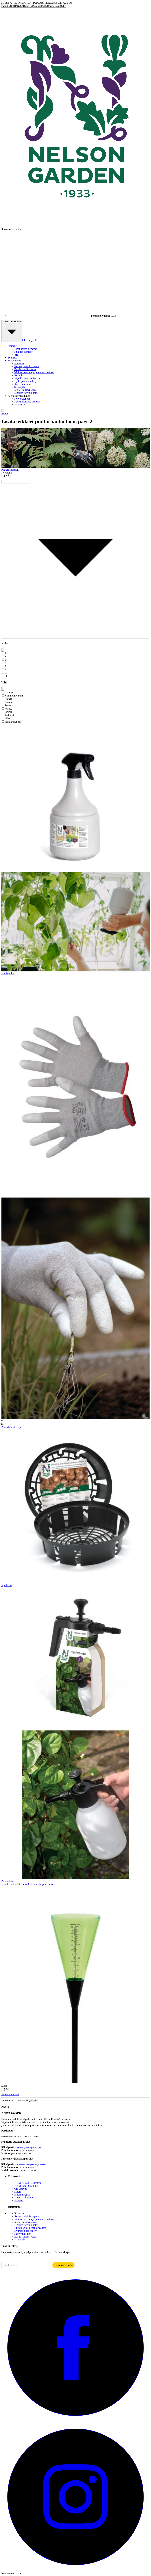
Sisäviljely (19, 387)
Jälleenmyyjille (30, 340)
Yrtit (16, 354)
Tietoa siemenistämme (26, 2185)
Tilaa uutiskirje (63, 2265)
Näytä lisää (31, 2100)
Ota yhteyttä (20, 2188)
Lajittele (5, 475)
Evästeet (18, 2200)
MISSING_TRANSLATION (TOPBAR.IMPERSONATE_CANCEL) (34, 6)
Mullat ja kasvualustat (25, 389)
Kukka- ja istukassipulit (26, 366)
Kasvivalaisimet (22, 384)
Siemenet (19, 363)
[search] (2, 410)
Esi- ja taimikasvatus (25, 369)
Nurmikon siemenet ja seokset (30, 2227)
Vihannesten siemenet (25, 348)
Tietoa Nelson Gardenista (27, 2182)
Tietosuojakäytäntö (24, 2197)
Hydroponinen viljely (25, 381)
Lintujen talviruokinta (25, 392)
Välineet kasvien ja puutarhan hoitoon (34, 372)
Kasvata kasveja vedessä (27, 401)
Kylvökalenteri (22, 398)
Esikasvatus (20, 404)
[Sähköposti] (26, 2265)
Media (17, 2191)
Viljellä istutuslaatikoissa (27, 378)
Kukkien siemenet (23, 351)
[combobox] (75, 478)
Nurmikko (19, 375)
